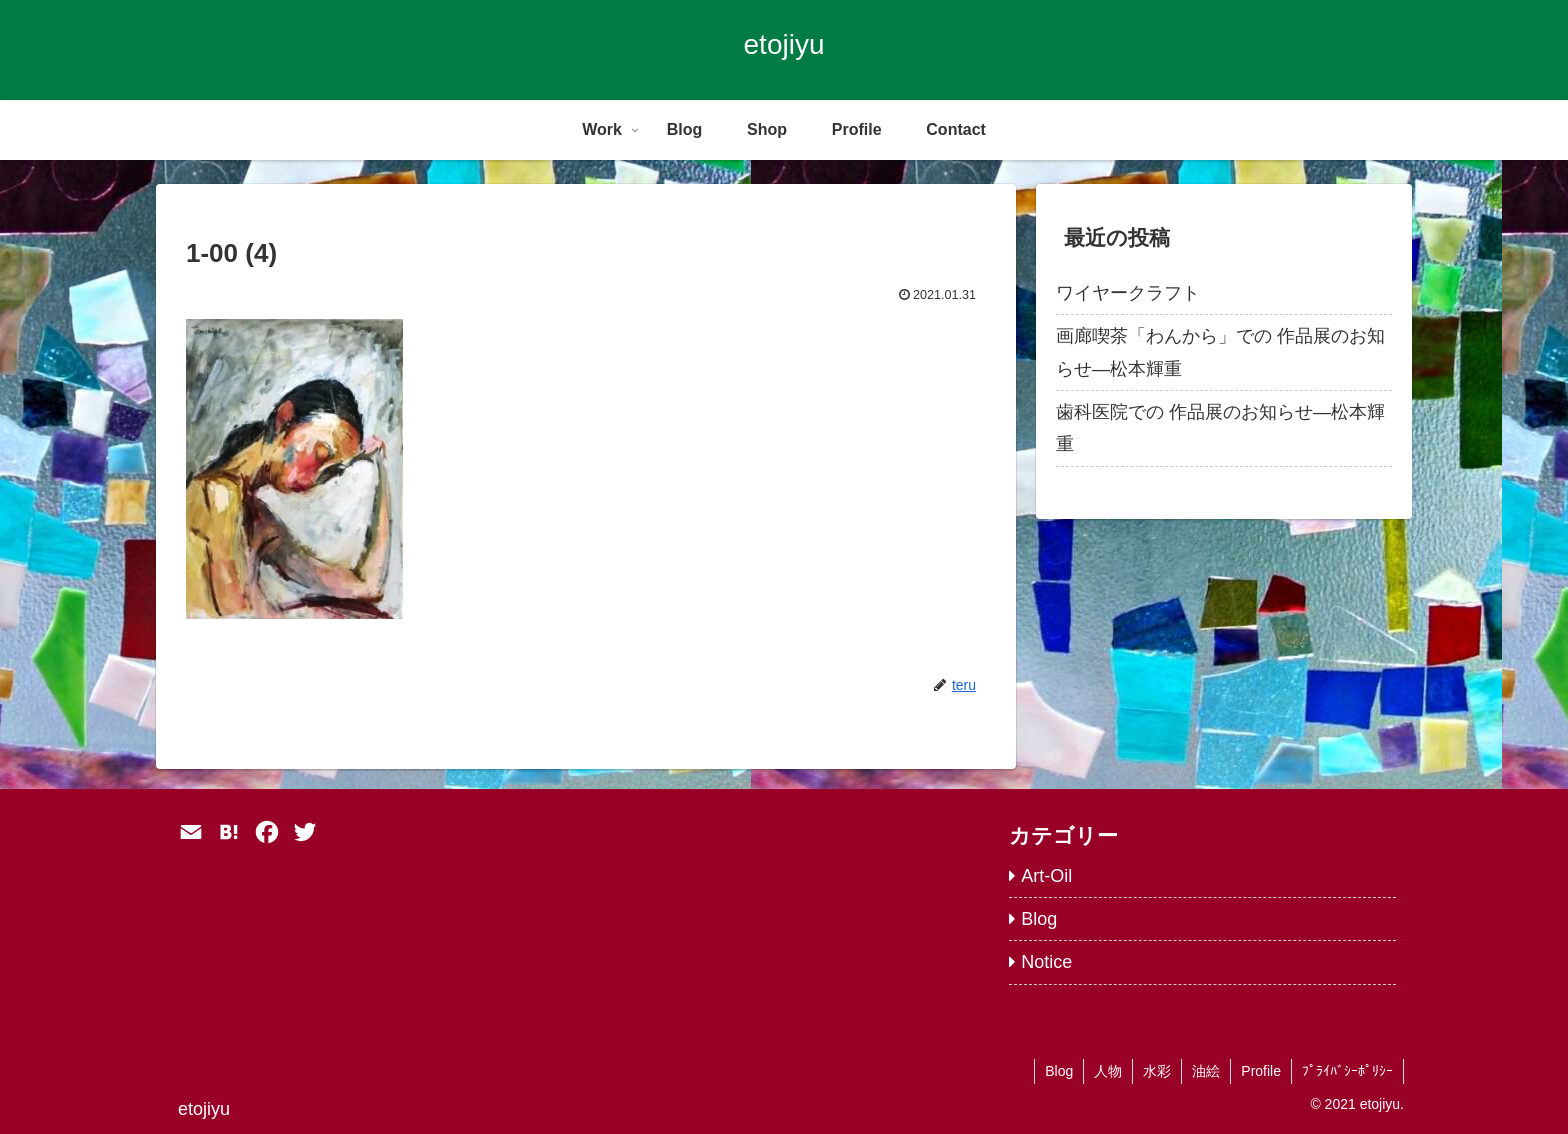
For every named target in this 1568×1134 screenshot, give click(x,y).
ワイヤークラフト (1128, 293)
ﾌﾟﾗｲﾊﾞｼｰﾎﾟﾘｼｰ (1347, 1071)
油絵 (1206, 1071)
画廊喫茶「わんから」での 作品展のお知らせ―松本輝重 (1220, 352)
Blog (1059, 1071)
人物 (1108, 1071)
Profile (1261, 1071)
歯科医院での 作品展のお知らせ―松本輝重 (1220, 428)
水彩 (1157, 1071)
